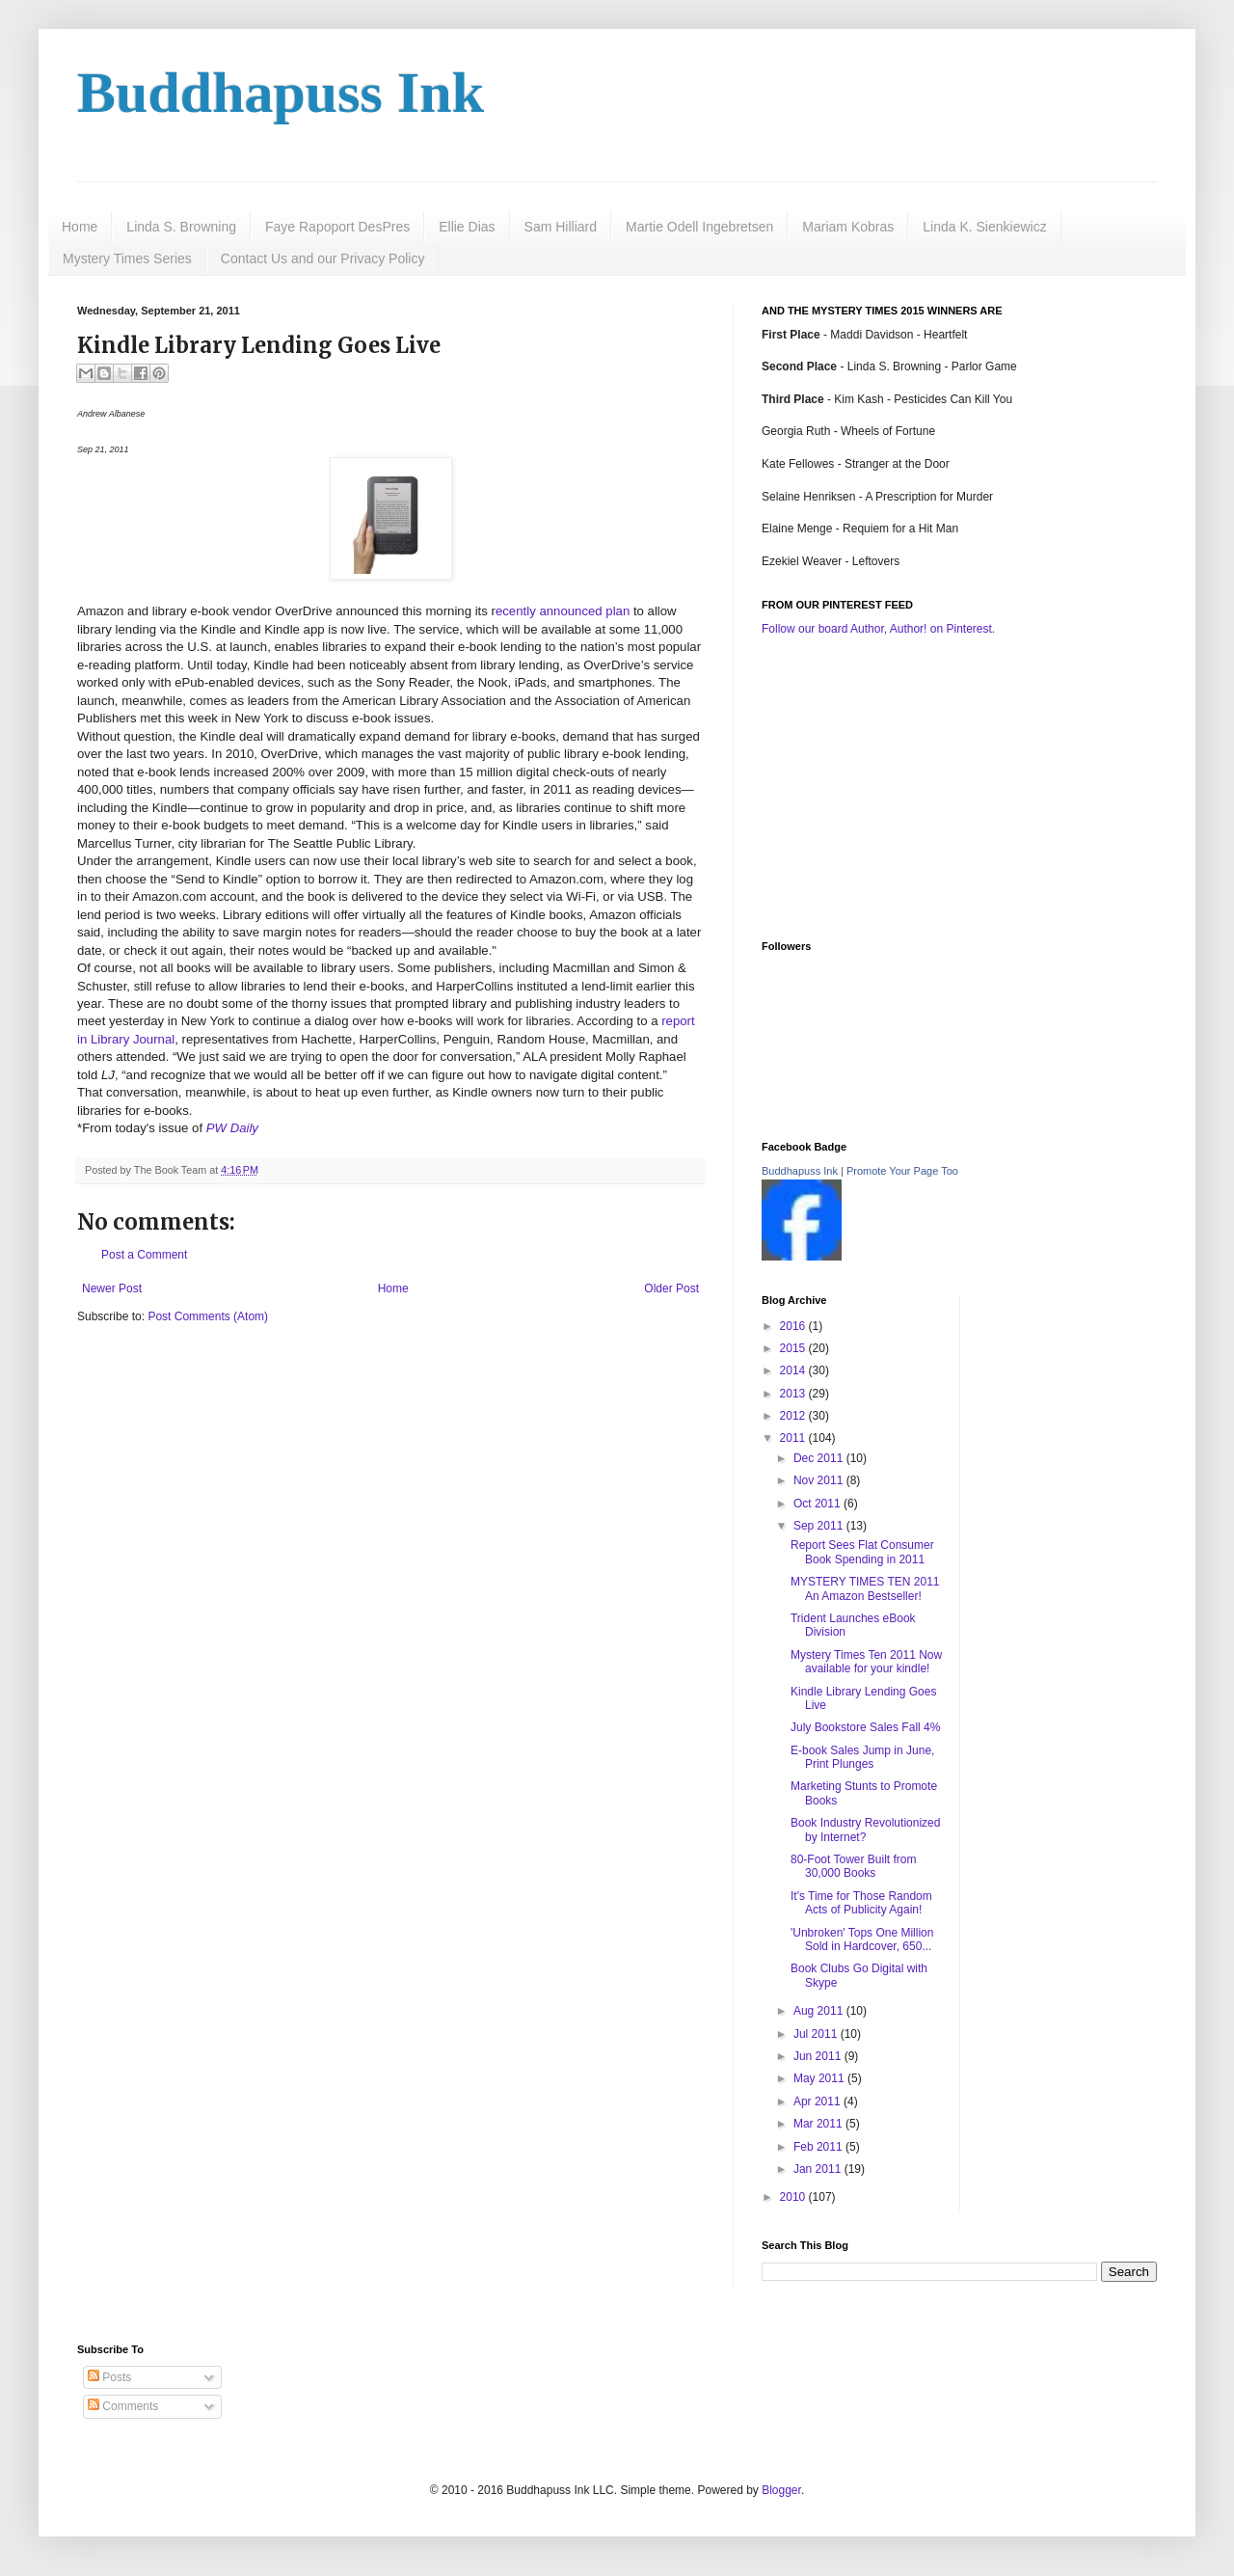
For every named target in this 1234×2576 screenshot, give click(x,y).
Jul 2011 (817, 2034)
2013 (794, 1393)
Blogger (781, 2490)
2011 (794, 1438)
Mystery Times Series (127, 258)
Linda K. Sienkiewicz (984, 226)
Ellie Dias (467, 226)
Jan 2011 (819, 2169)
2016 (794, 1326)
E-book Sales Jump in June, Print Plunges (862, 1757)
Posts (109, 2377)
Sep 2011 (819, 1525)
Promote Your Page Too (902, 1171)
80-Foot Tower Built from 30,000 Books (854, 1866)
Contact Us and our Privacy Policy (323, 258)
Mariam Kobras (848, 226)
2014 (794, 1370)
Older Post (671, 1288)
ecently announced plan (563, 611)
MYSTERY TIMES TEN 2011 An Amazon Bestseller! (865, 1588)
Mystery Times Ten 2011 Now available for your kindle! (866, 1661)
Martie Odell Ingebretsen (699, 226)
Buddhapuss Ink (280, 92)
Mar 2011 (819, 2123)
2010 (794, 2197)
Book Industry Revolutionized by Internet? (865, 1829)
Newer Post (112, 1288)
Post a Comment (144, 1254)
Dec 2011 (819, 1458)
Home (79, 226)
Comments (123, 2406)
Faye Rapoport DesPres (337, 226)
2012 (794, 1416)
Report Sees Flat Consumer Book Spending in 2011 (862, 1551)
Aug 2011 (819, 2011)
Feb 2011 (819, 2147)
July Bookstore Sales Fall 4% (865, 1727)
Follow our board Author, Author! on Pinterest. (878, 629)
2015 (794, 1348)
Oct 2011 (818, 1503)
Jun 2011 (819, 2056)
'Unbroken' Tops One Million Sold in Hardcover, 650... (862, 1939)
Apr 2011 (818, 2101)
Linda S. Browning (181, 226)
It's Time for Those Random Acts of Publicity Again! (861, 1902)
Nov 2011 (819, 1480)
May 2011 (820, 2078)
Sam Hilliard (560, 226)
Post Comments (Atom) (208, 1316)
